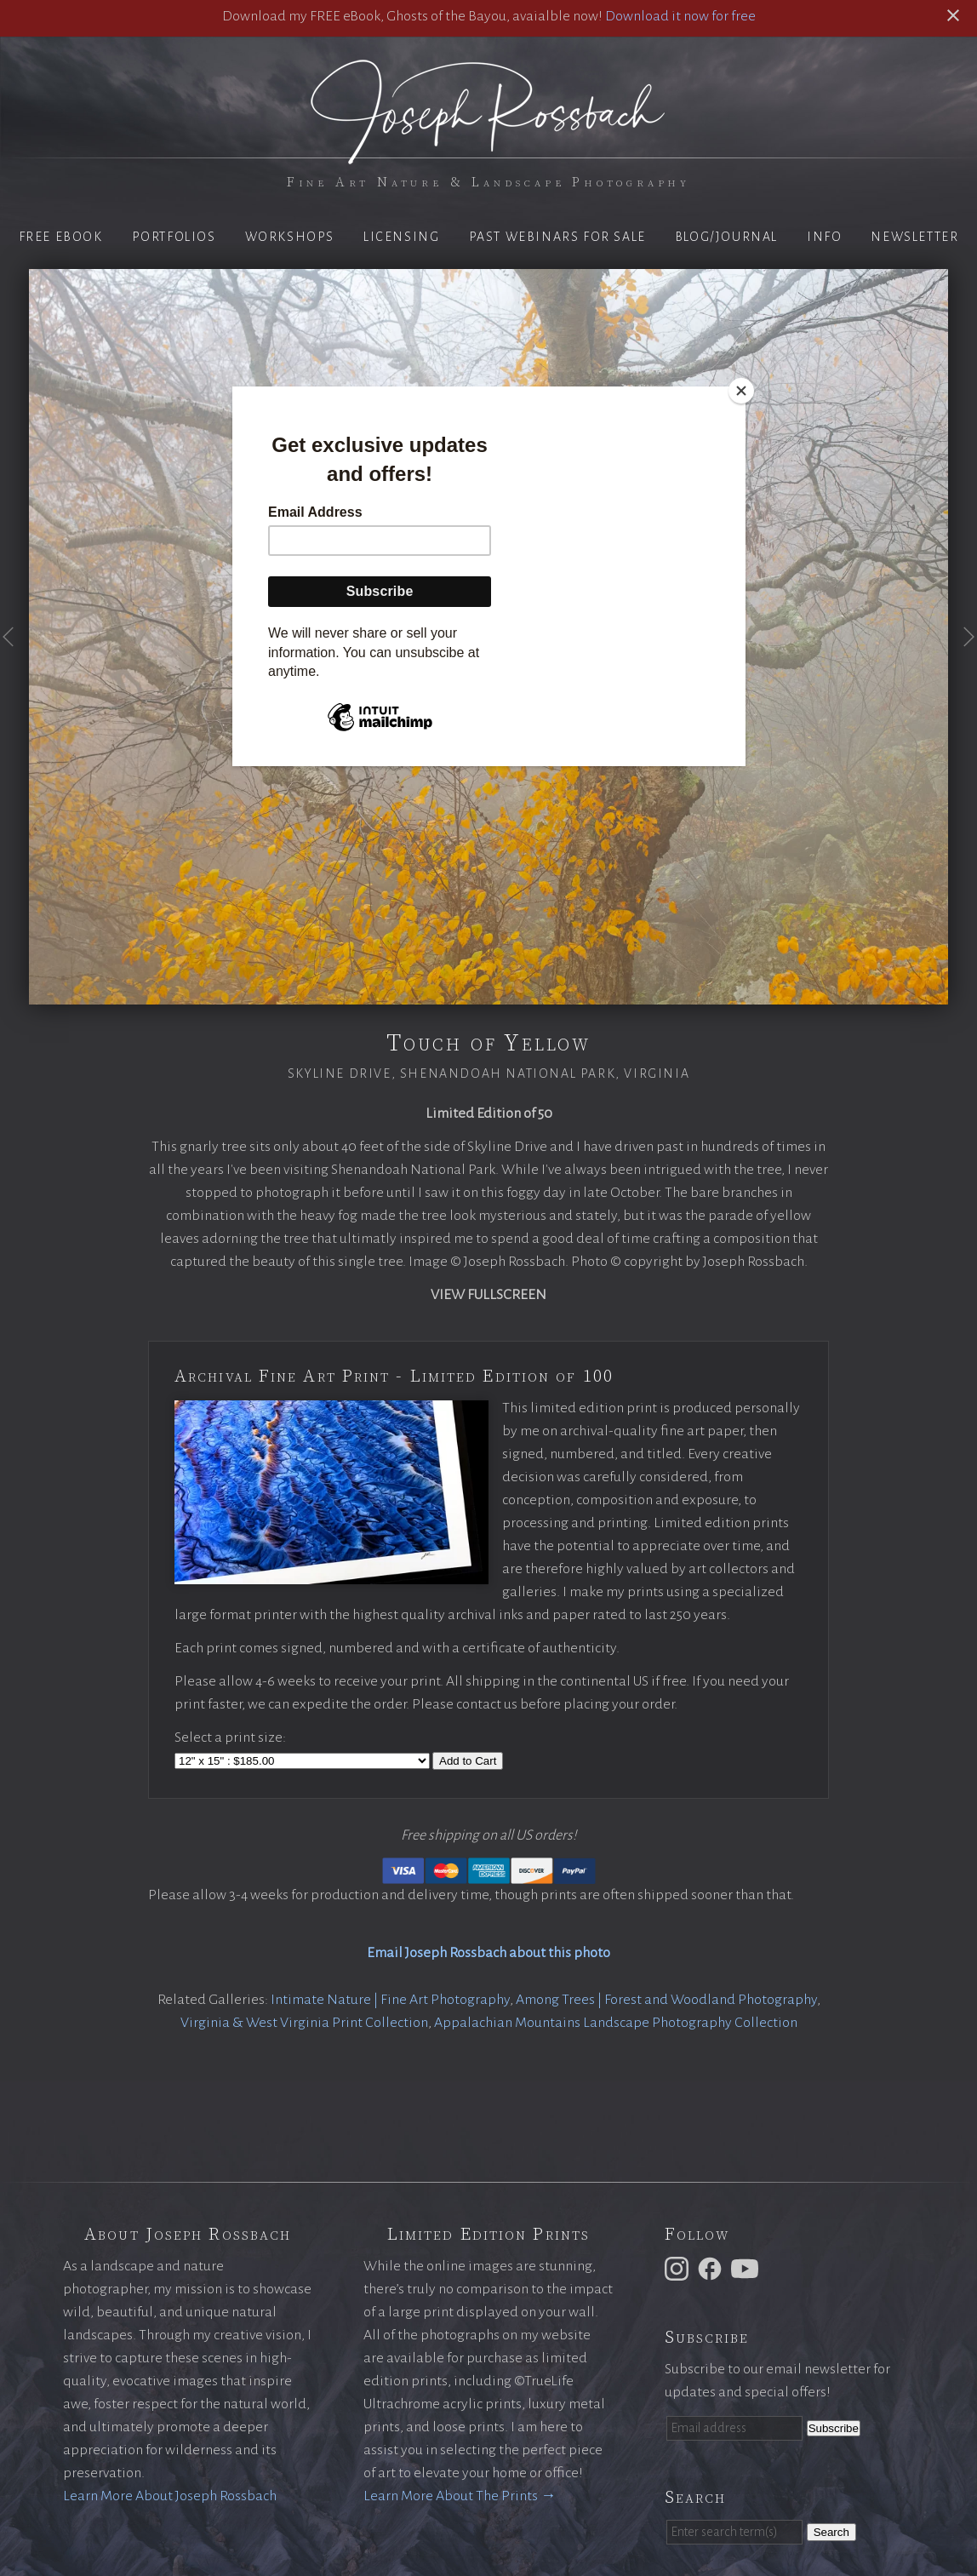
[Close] (741, 391)
